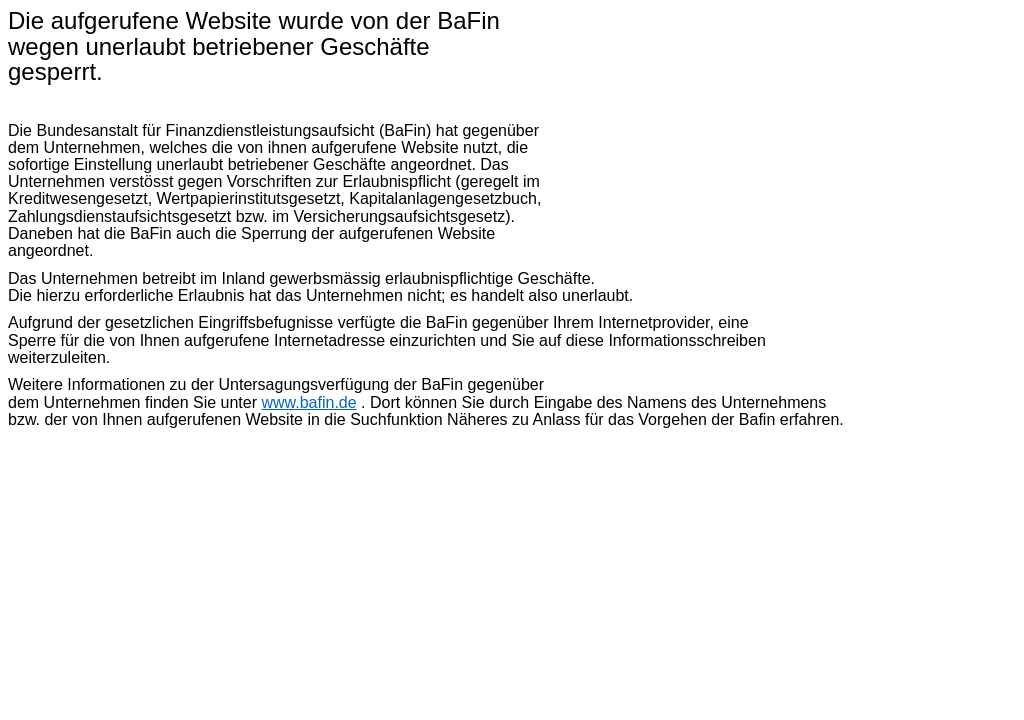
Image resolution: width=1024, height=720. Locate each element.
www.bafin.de (308, 402)
